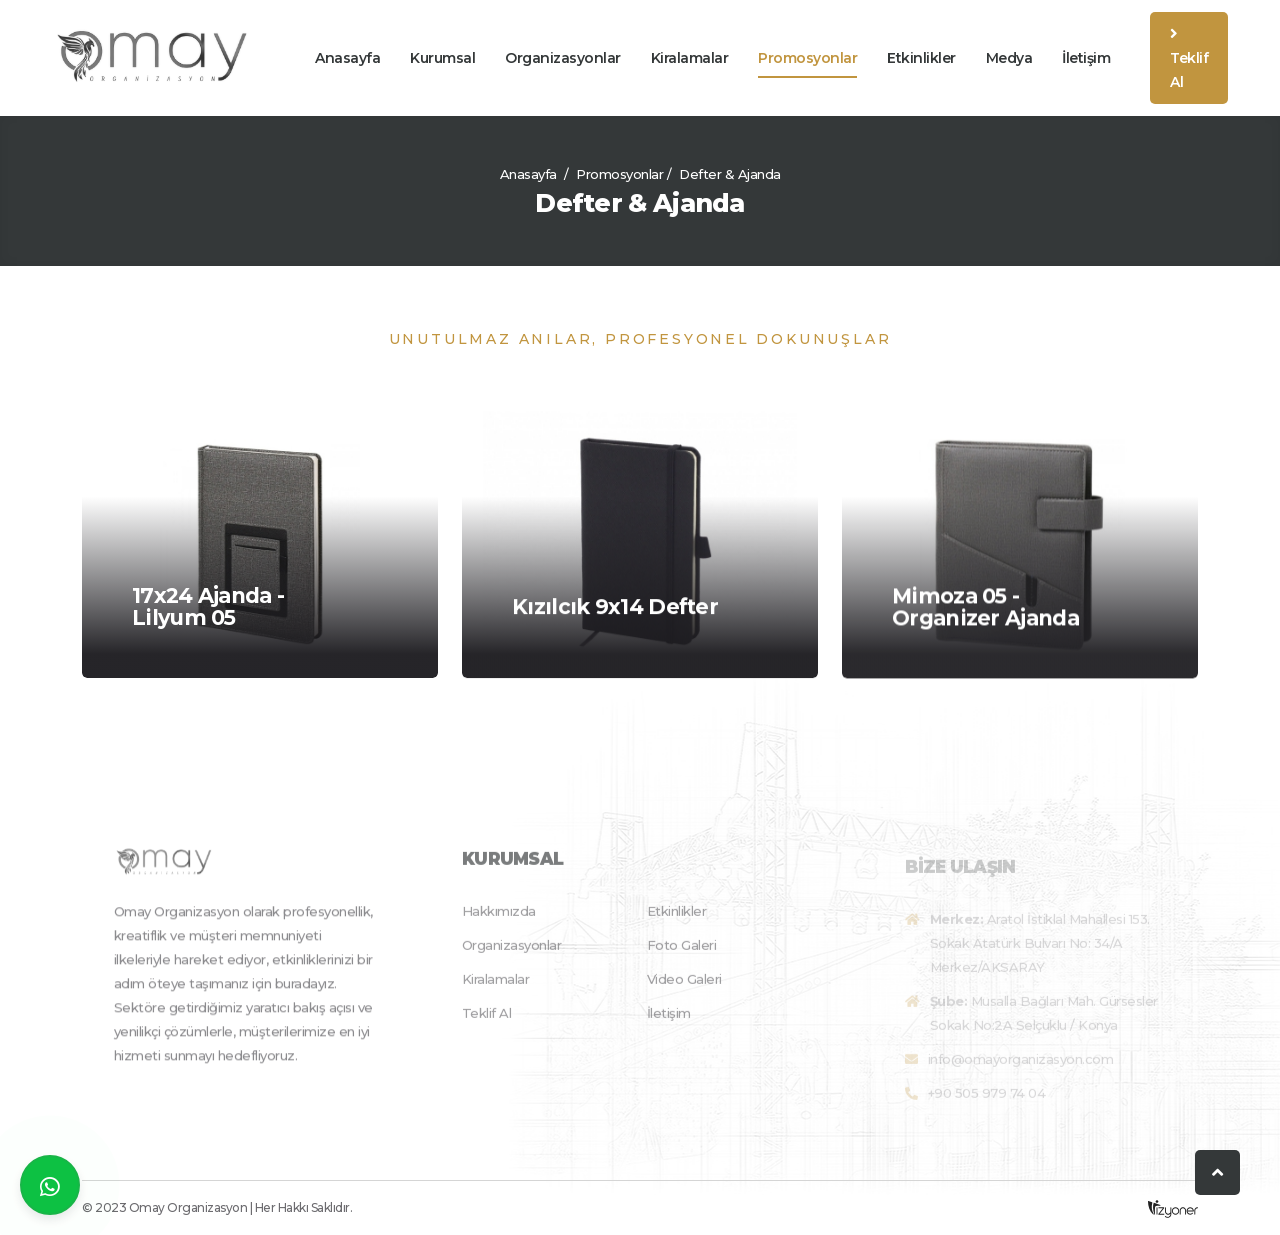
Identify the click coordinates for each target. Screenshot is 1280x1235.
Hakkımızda (499, 923)
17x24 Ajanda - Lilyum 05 (208, 607)
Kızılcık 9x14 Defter (615, 608)
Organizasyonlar (563, 58)
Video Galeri (684, 991)
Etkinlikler (921, 58)
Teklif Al (1189, 59)
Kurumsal (442, 58)
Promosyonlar (807, 58)
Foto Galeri (682, 957)
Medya (1009, 58)
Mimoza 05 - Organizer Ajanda (985, 610)
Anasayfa (347, 58)
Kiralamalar (690, 58)
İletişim (1086, 58)
